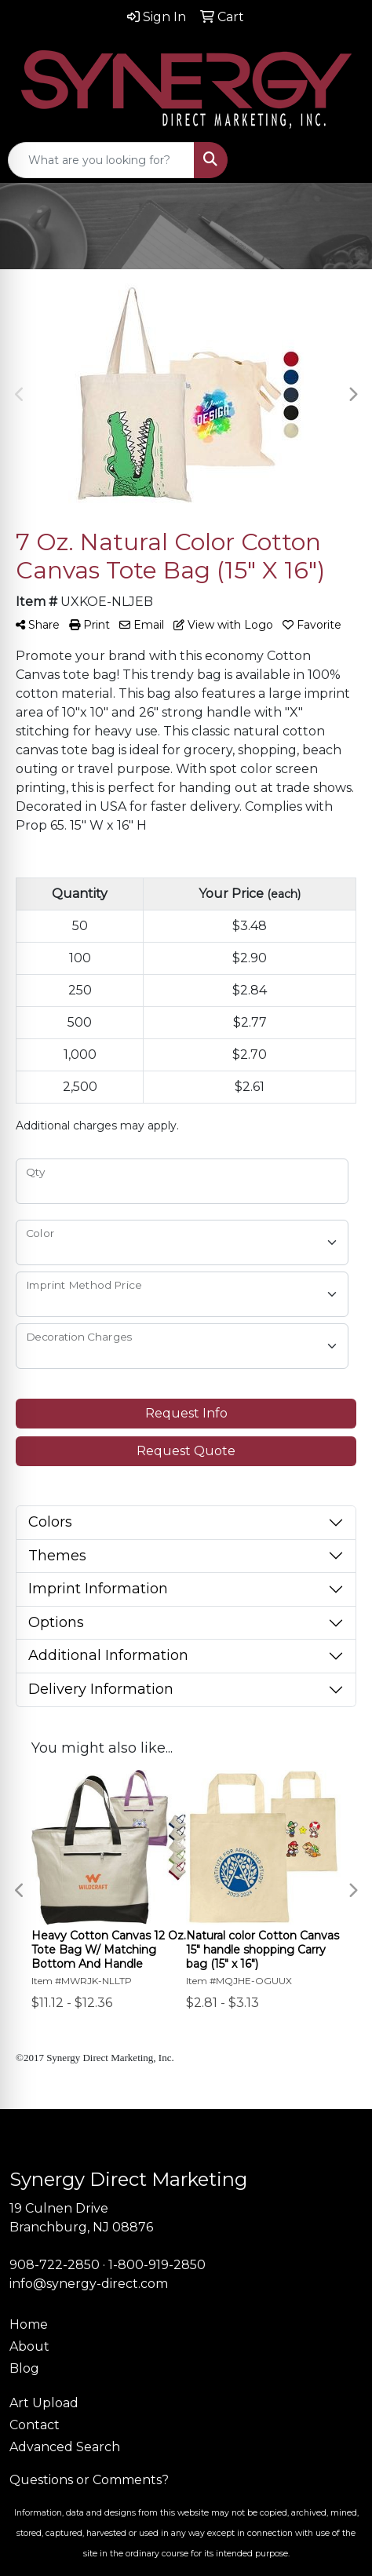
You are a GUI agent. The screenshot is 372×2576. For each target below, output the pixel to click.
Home (28, 2324)
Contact (34, 2424)
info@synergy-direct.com (88, 2283)
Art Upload (43, 2402)
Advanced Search (64, 2446)
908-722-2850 (54, 2264)
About (29, 2346)
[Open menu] (340, 160)
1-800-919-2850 (157, 2264)
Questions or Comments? (89, 2479)
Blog (24, 2368)
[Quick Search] (101, 160)
